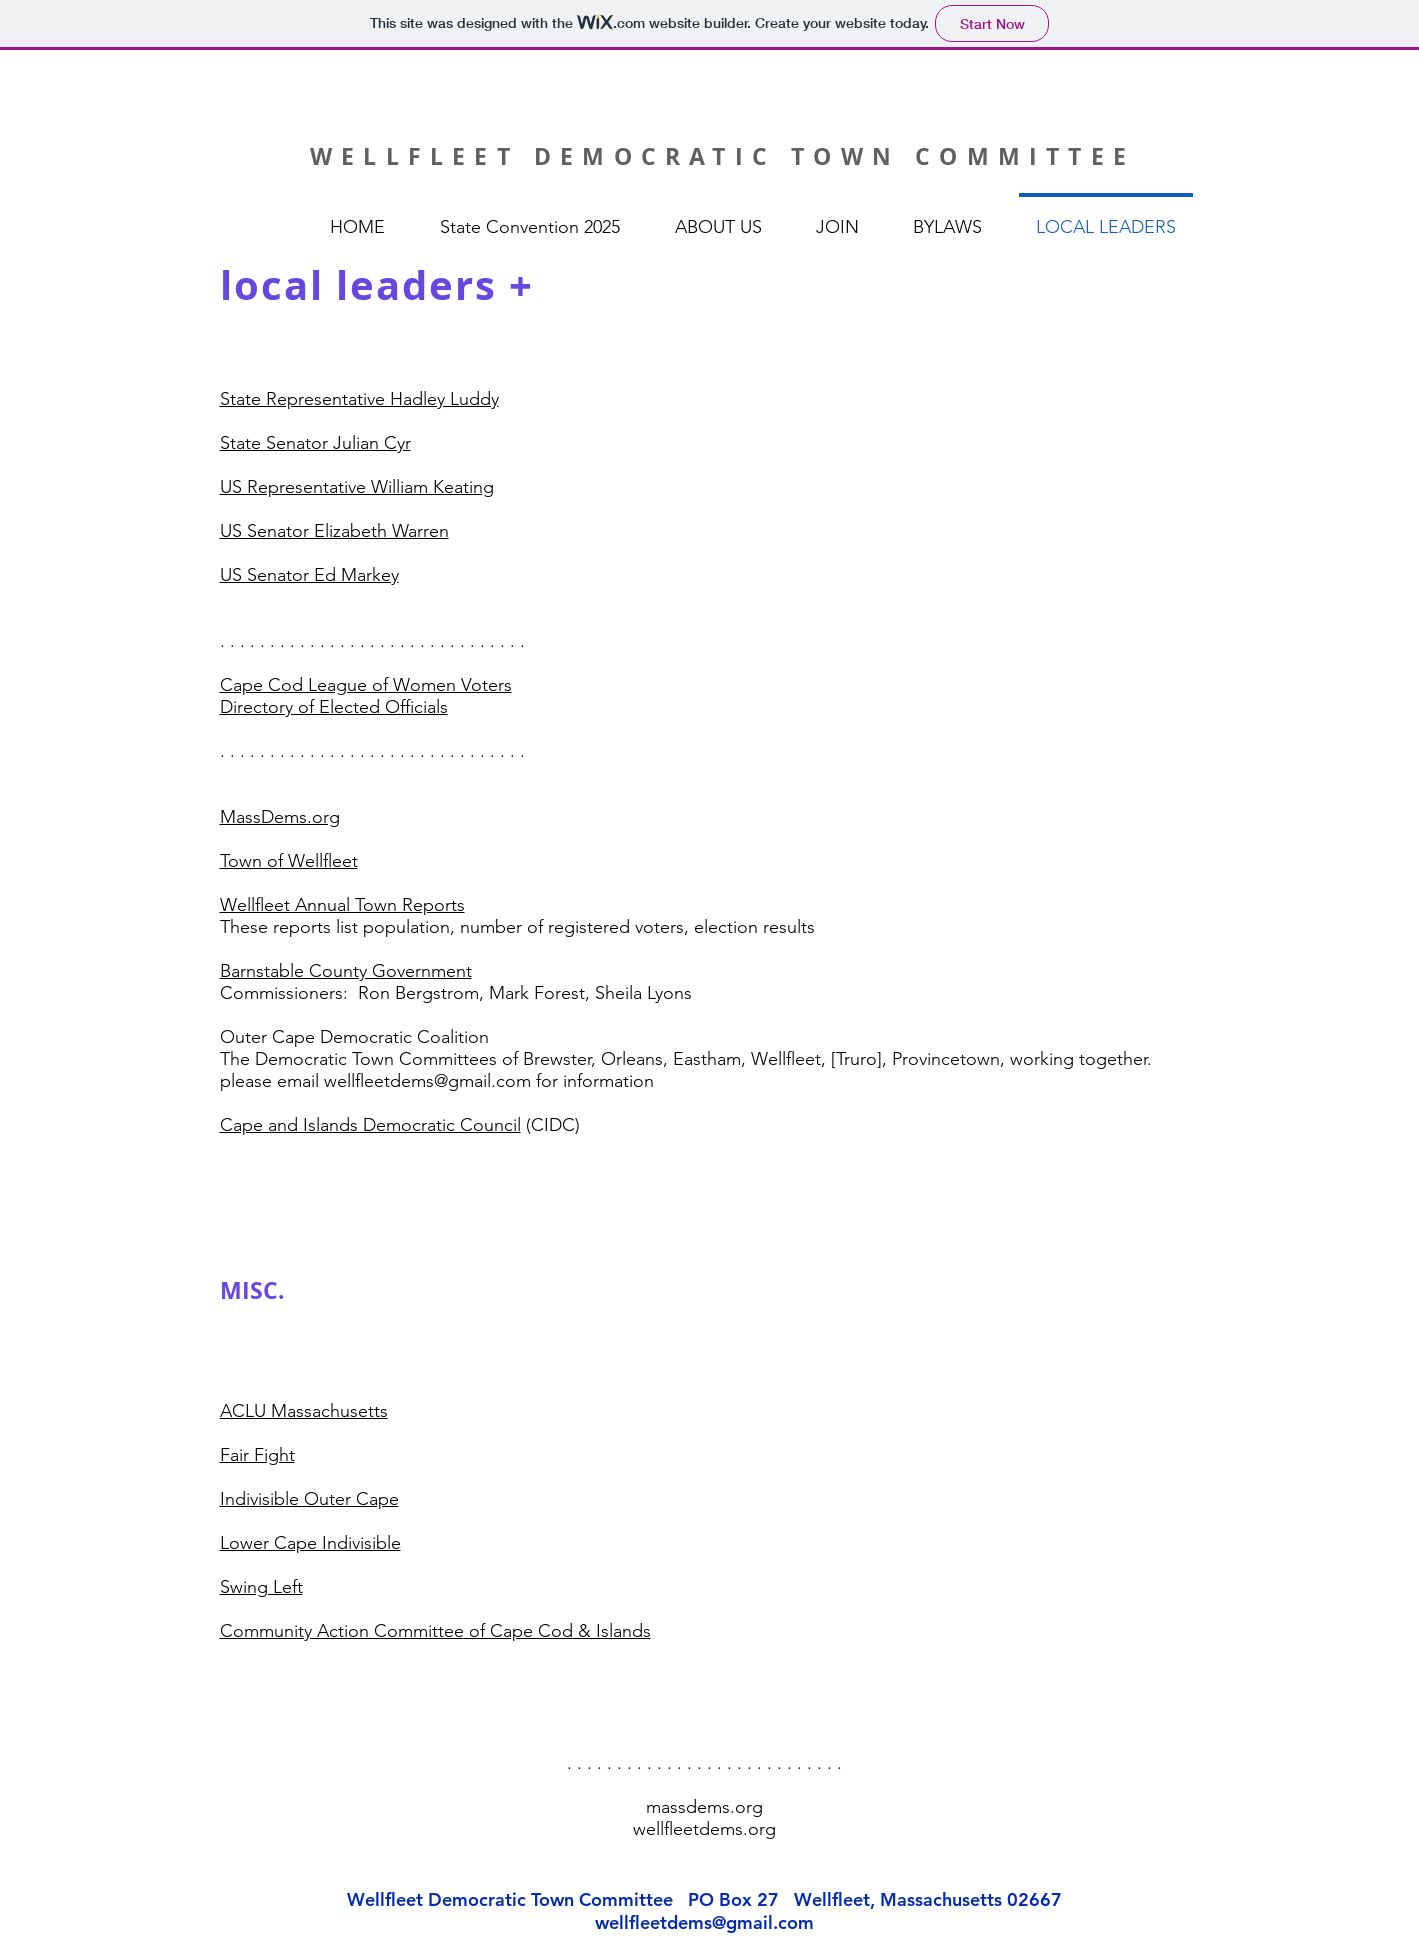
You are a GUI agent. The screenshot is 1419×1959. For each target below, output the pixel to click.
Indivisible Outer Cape (309, 1499)
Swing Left (261, 1587)
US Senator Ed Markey (309, 575)
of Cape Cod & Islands (557, 1631)
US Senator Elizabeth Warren (334, 531)
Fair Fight (257, 1455)
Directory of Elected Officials (334, 707)
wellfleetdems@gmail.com (704, 1922)
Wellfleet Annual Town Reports (342, 905)
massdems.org (704, 1807)
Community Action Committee (342, 1631)
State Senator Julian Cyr (315, 443)
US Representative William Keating (357, 487)
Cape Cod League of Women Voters (366, 685)
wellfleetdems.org (704, 1829)
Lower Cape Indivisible (310, 1543)
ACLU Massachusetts (304, 1411)
